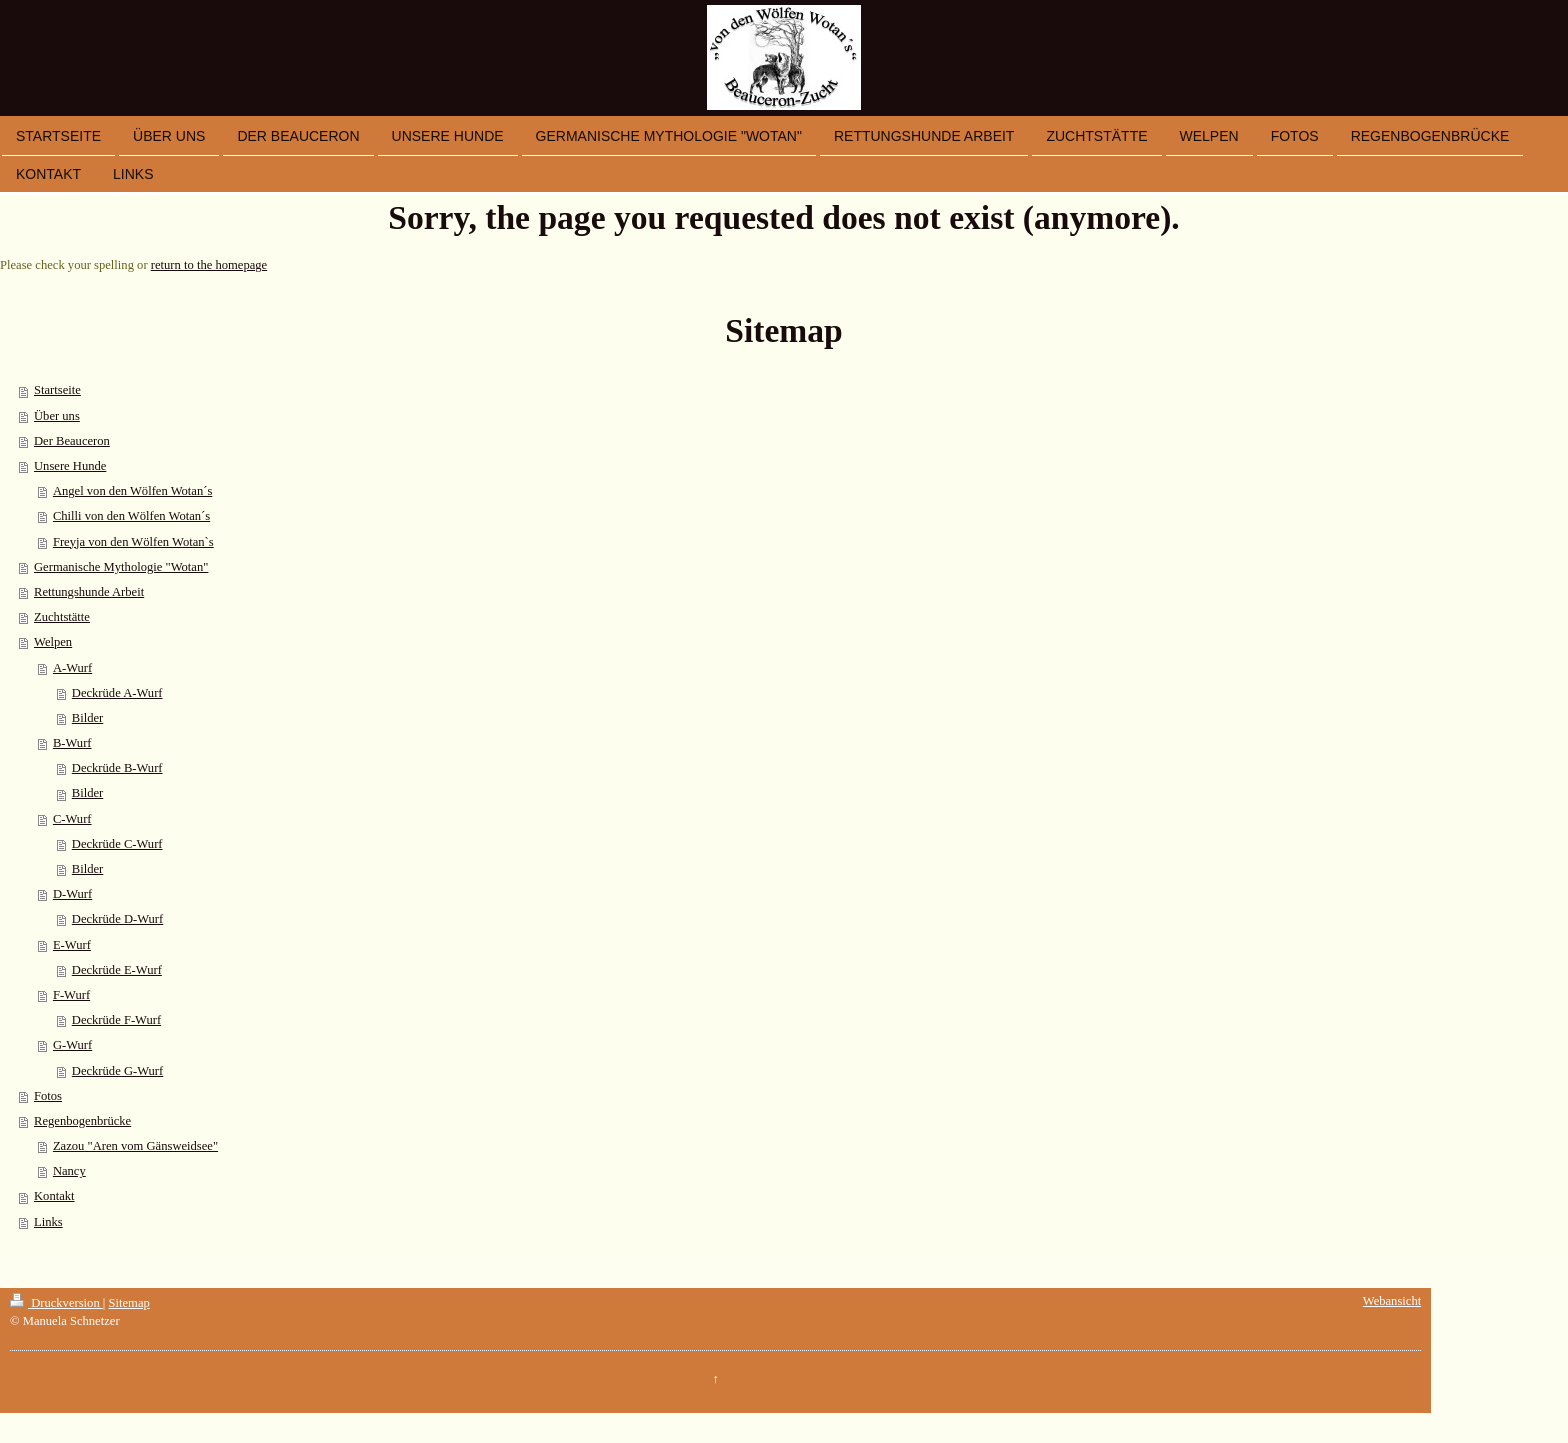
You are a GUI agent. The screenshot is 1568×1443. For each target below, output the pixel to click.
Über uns (57, 416)
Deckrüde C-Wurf (117, 844)
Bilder (87, 718)
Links (48, 1222)
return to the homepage (209, 265)
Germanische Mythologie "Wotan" (121, 567)
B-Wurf (72, 743)
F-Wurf (71, 995)
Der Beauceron (72, 441)
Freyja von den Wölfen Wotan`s (133, 542)
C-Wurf (72, 819)
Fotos (48, 1096)
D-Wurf (72, 894)
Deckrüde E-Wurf (117, 970)
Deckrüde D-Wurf (117, 919)
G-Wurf (72, 1045)
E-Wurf (72, 945)
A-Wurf (72, 668)
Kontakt (54, 1196)
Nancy (69, 1171)
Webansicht (1392, 1301)
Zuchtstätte (62, 617)
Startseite (57, 390)
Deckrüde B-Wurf (117, 768)
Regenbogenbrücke (82, 1121)
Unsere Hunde (70, 466)
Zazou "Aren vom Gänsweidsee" (135, 1146)
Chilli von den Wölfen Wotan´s (131, 516)
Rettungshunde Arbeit (89, 592)
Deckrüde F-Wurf (116, 1020)
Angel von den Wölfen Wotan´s (132, 491)
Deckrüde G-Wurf (117, 1071)
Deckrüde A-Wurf (117, 693)
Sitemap (129, 1303)
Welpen (53, 642)
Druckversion (56, 1303)
